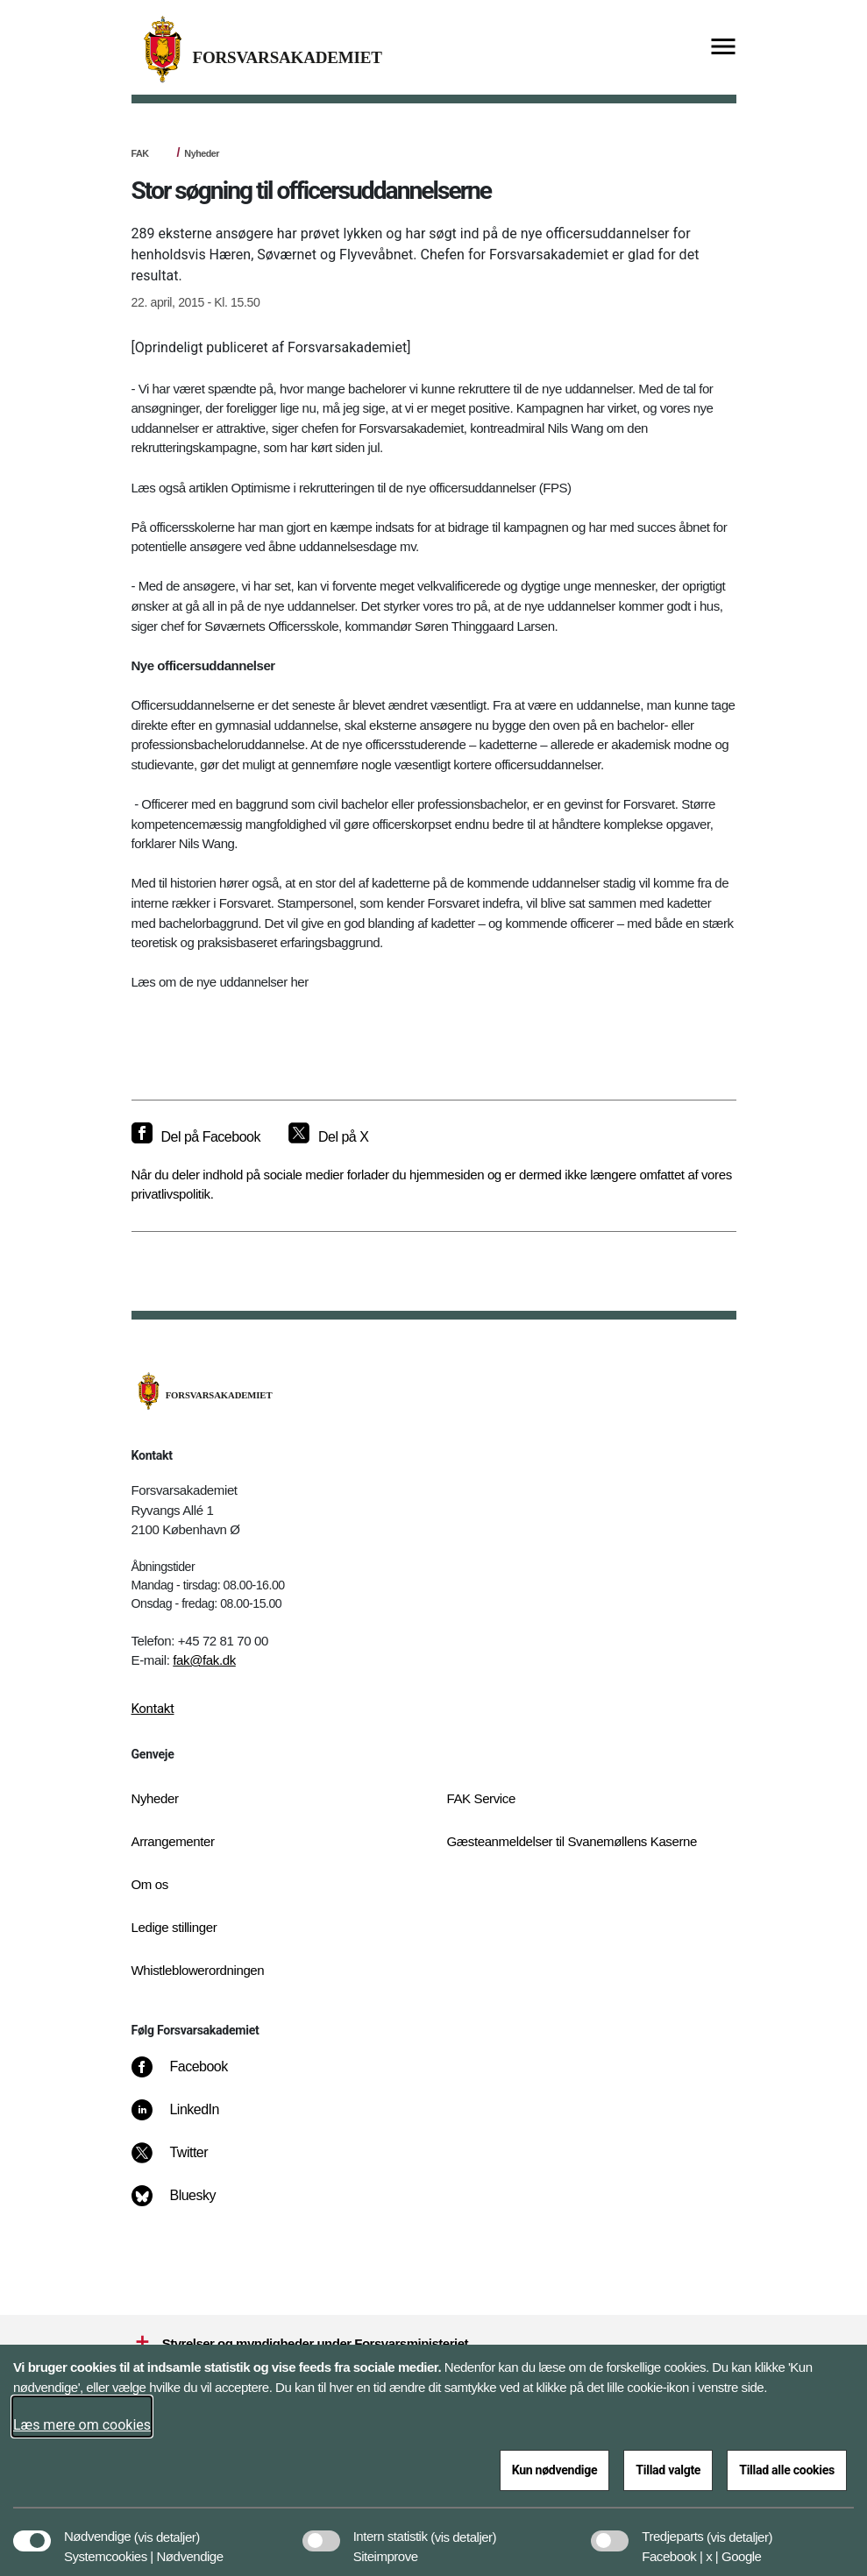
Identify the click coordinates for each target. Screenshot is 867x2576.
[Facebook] (191, 2075)
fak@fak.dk (204, 1659)
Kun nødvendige (555, 2470)
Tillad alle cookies (787, 2470)
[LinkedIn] (187, 2118)
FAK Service (481, 1798)
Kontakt (152, 1708)
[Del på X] (328, 1137)
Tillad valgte (668, 2470)
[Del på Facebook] (195, 1137)
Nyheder (201, 153)
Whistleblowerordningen (198, 1970)
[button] (167, 2528)
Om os (149, 1884)
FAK (140, 153)
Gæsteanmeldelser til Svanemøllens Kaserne (572, 1841)
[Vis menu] (723, 47)
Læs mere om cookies (82, 2425)
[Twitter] (181, 2161)
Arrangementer (173, 1841)
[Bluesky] (185, 2204)
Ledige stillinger (174, 1927)
